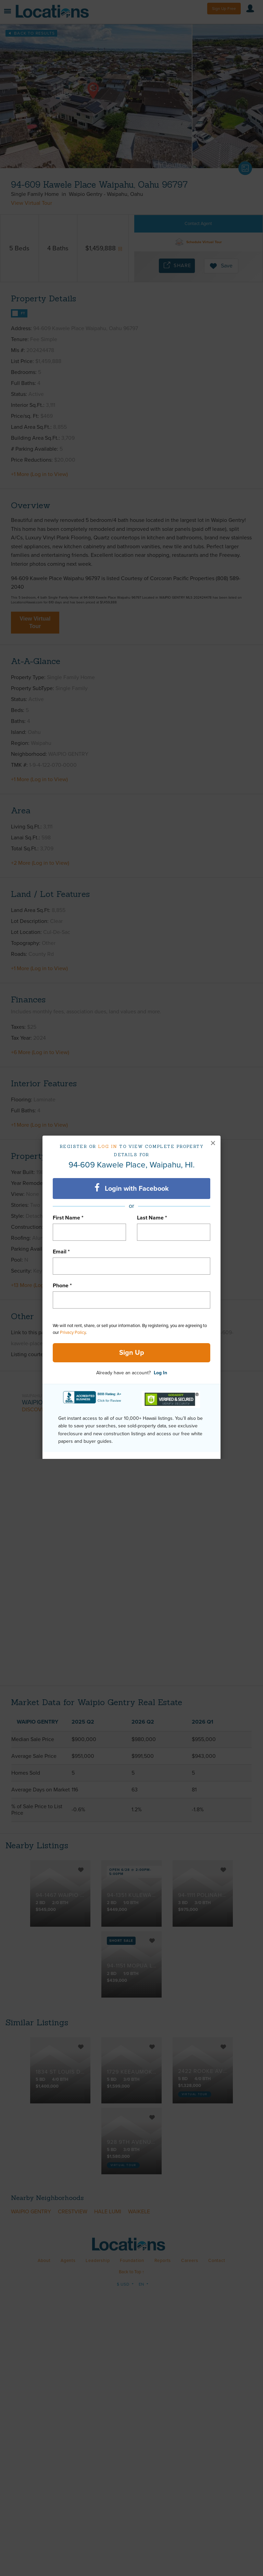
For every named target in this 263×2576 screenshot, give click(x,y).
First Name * (68, 1217)
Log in (107, 1146)
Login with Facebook (132, 1188)
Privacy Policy (73, 1332)
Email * (61, 1251)
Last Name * (152, 1217)
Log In (160, 1373)
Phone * (62, 1285)
